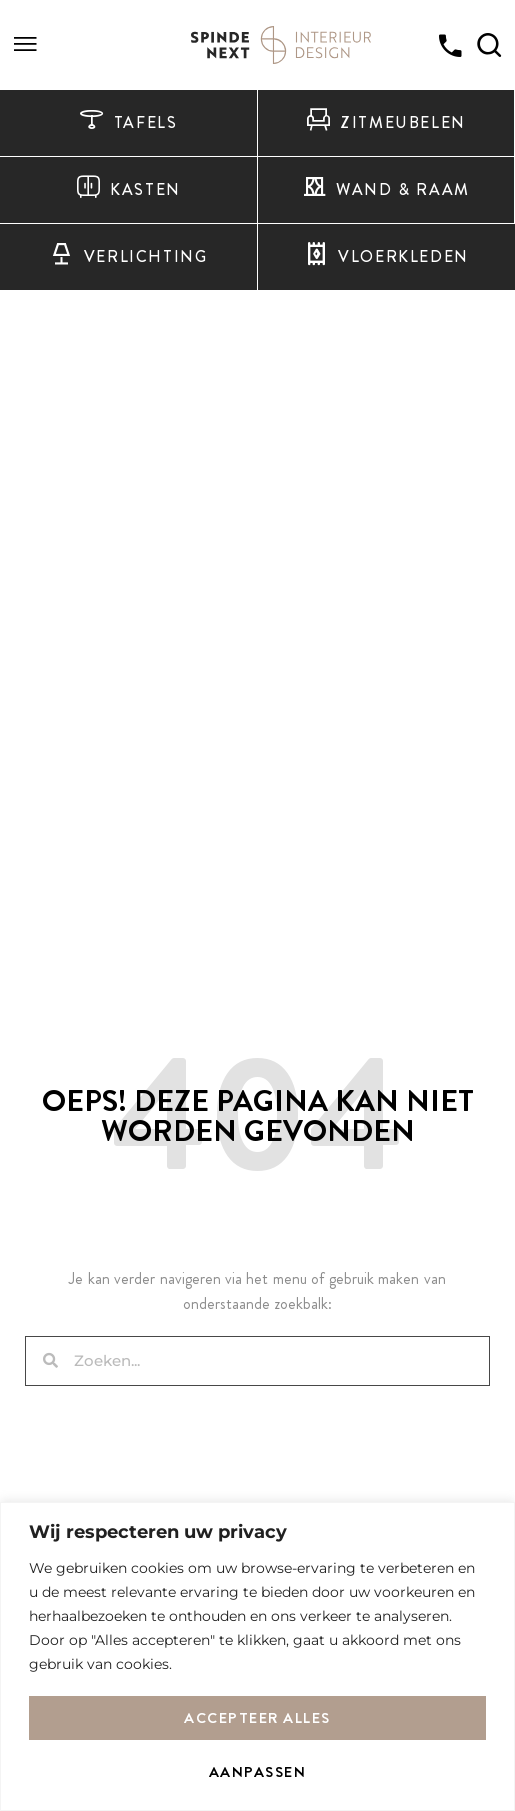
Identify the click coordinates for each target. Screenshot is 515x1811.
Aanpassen (258, 1772)
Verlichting (128, 257)
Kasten (128, 190)
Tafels (128, 123)
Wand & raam (386, 190)
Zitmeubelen (386, 123)
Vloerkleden (386, 257)
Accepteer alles (257, 1718)
